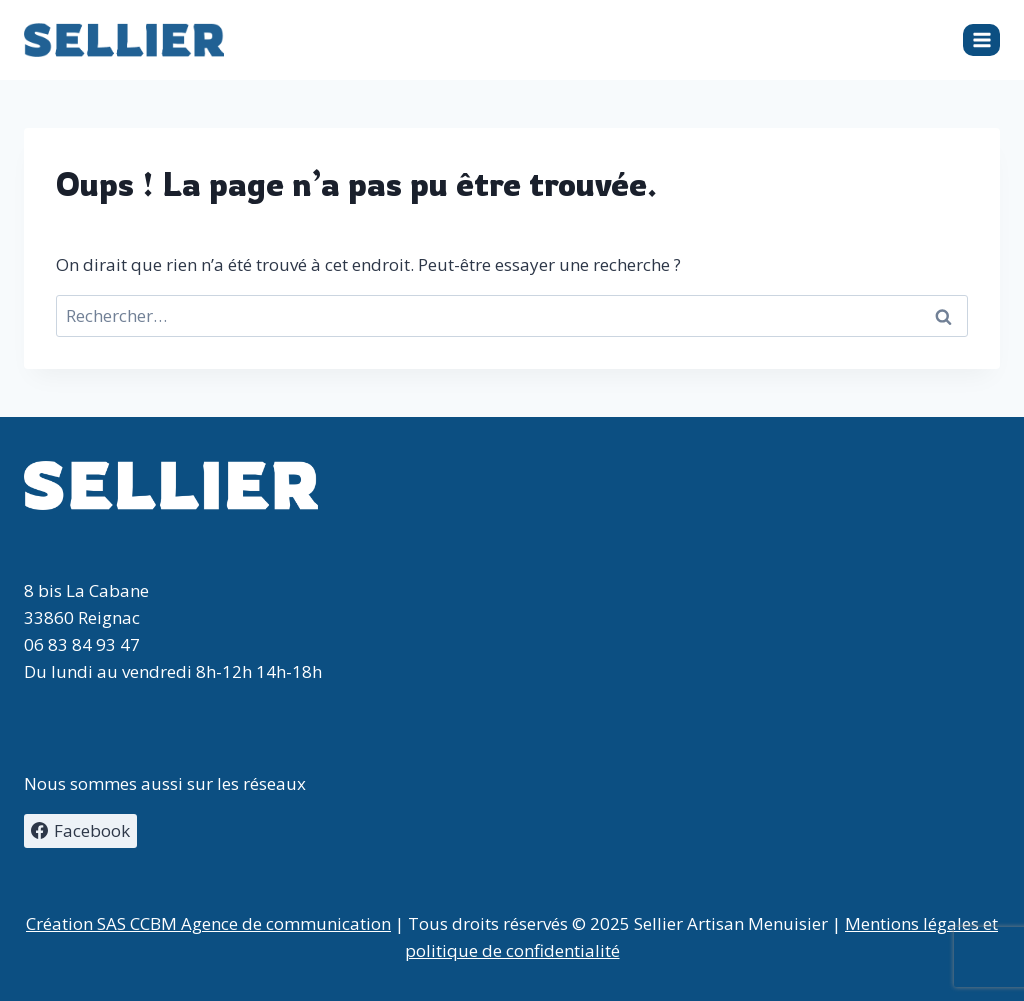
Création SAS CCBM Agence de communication (208, 923)
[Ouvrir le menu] (981, 39)
